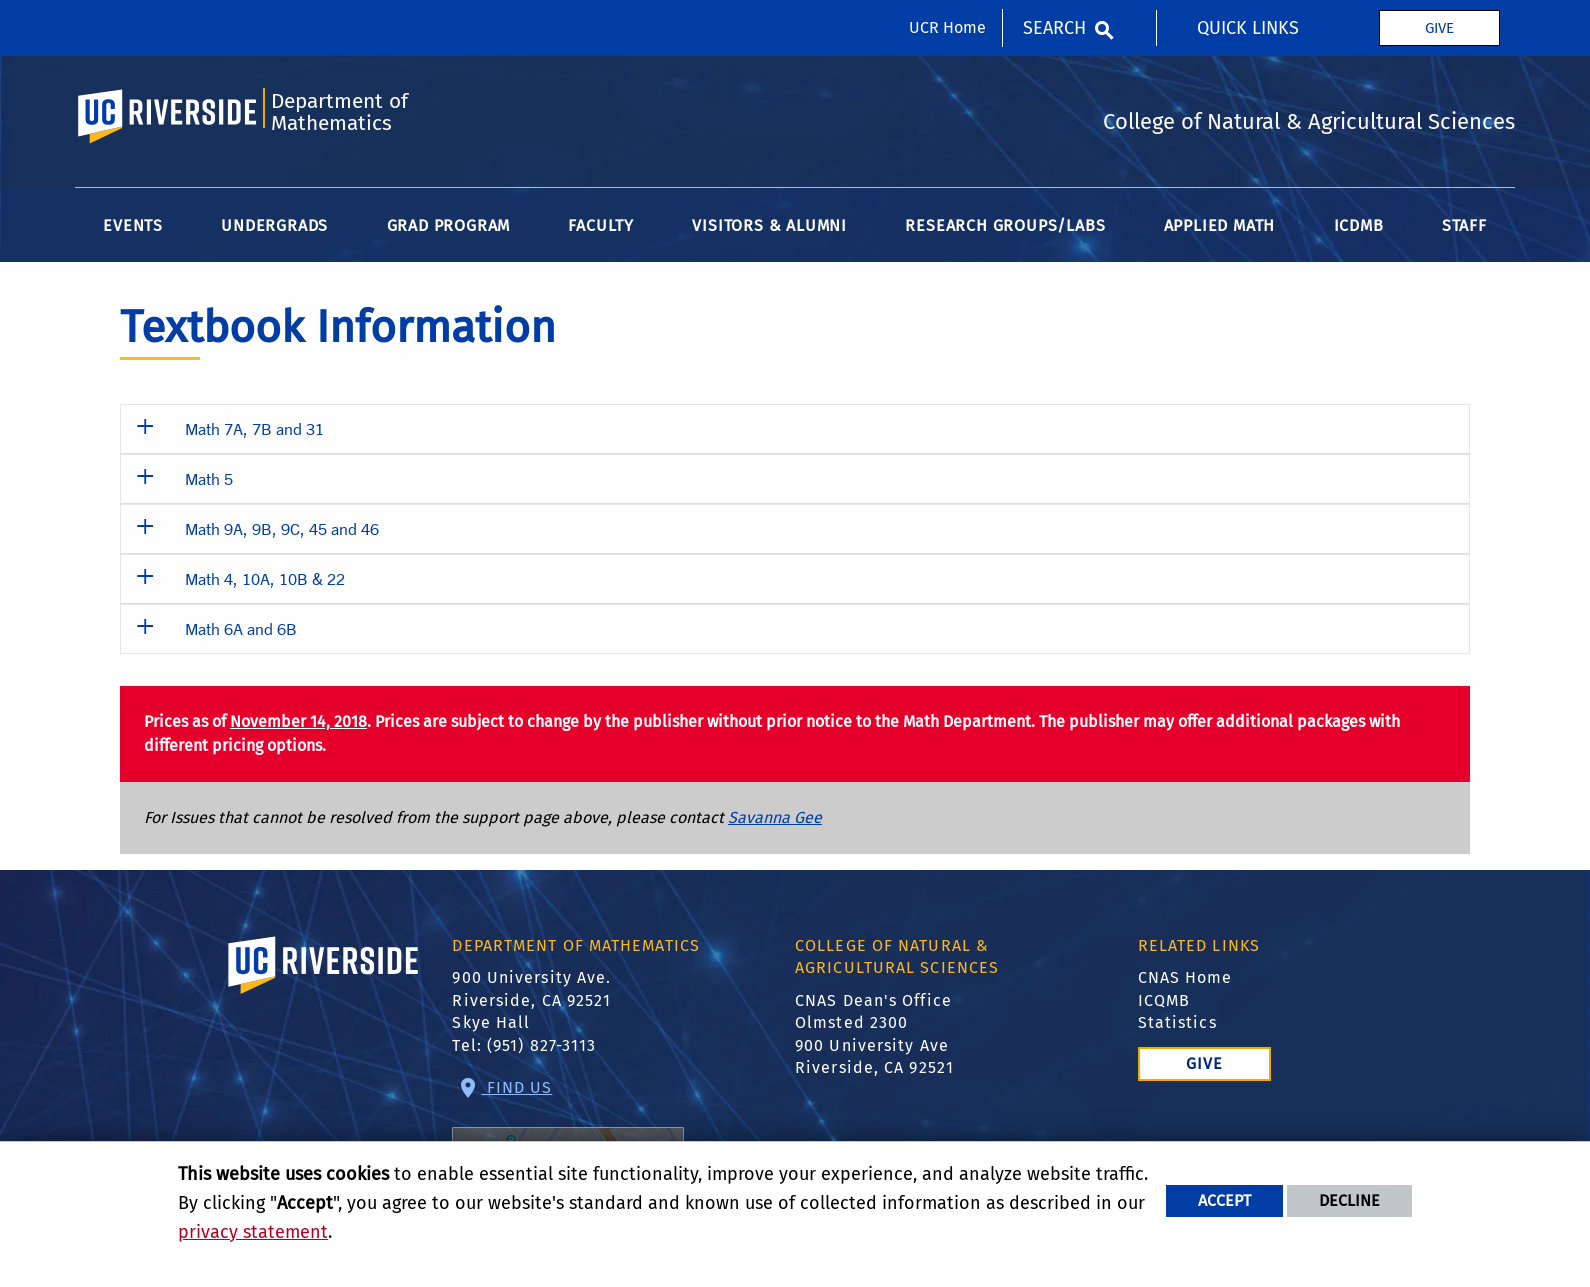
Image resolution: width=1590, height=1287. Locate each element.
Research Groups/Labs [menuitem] (1005, 225)
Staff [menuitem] (1464, 225)
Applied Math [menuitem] (1220, 225)
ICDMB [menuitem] (1359, 225)
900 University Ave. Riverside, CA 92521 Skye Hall (531, 1000)
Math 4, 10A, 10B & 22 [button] (265, 578)
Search (1054, 28)
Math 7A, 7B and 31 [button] (254, 428)
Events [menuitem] (133, 225)
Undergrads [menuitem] (274, 225)
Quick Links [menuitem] (1248, 28)
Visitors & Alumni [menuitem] (769, 225)
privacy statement (253, 1232)
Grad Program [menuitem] (449, 225)
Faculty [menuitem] (601, 225)
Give (1439, 28)
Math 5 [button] (209, 478)
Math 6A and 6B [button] (241, 628)
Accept (1224, 1200)
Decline (1349, 1200)
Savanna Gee (775, 817)
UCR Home (947, 27)
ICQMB (1164, 1000)
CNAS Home (1185, 977)
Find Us (568, 1143)
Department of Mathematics (339, 112)
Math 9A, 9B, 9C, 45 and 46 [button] (282, 528)
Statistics (1177, 1022)
